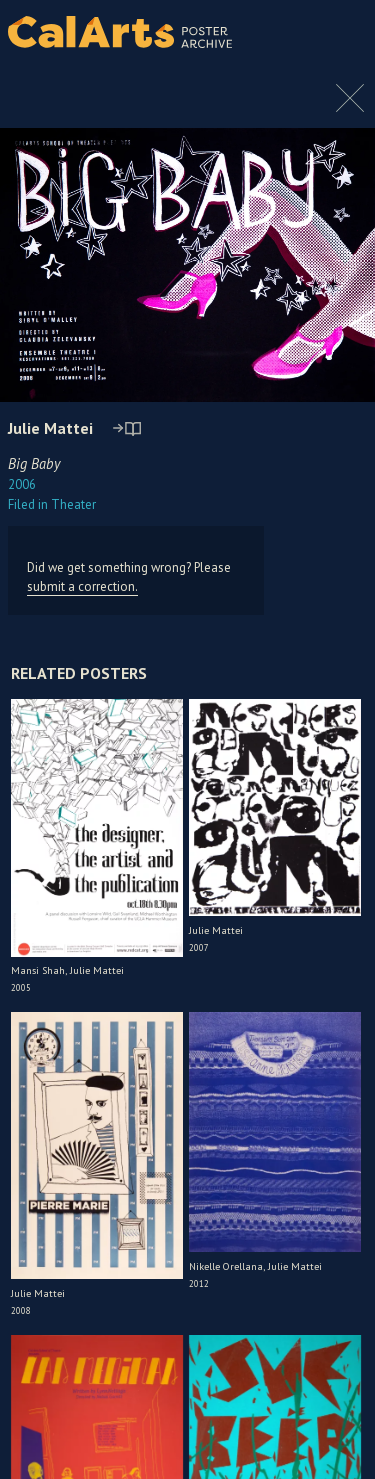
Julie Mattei (50, 428)
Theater (52, 504)
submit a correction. (82, 586)
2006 (22, 484)
